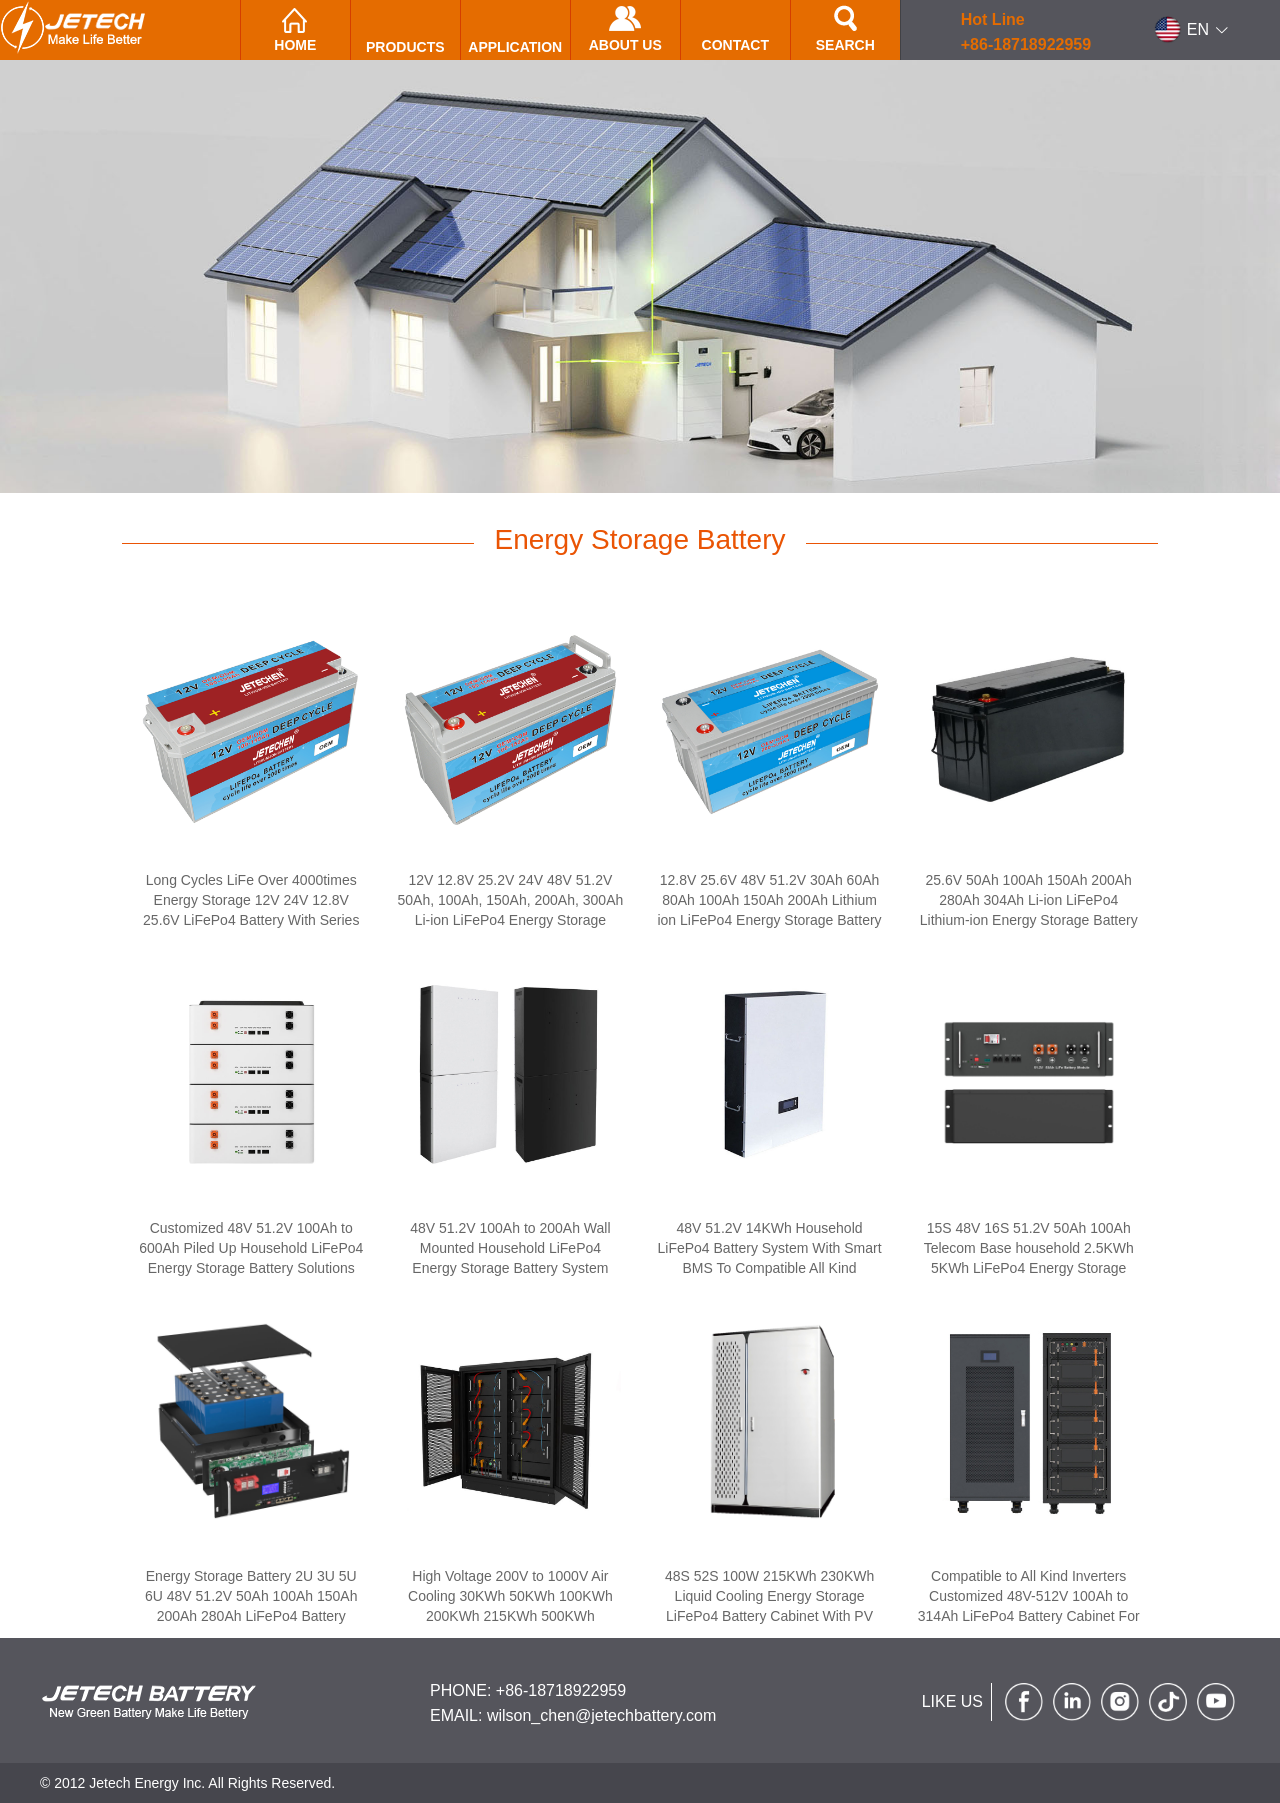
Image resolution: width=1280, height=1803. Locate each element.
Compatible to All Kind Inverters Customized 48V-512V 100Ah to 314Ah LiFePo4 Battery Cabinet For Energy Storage (1029, 1606)
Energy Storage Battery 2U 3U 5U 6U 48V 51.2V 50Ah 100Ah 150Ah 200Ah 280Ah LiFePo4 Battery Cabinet (251, 1606)
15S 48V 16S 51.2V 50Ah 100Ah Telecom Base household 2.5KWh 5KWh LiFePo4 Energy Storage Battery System (1029, 1258)
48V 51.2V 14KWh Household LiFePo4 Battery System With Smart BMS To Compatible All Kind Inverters (770, 1258)
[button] (1192, 30)
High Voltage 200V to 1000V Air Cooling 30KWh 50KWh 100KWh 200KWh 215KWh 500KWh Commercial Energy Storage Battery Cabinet (510, 1616)
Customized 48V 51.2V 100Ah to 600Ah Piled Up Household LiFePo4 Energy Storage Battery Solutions (251, 1248)
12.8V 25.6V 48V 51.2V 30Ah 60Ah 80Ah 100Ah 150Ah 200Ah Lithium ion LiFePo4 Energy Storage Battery (769, 900)
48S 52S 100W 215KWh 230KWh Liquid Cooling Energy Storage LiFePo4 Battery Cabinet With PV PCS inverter (769, 1606)
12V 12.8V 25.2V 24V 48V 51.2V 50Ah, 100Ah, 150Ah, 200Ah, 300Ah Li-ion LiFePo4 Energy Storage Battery (511, 910)
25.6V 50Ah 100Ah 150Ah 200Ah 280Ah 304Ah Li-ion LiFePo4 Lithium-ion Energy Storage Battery (1029, 900)
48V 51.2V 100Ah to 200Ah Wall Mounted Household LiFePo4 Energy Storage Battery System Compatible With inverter (510, 1258)
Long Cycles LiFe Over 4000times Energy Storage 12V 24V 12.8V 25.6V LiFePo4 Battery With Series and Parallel (251, 910)
